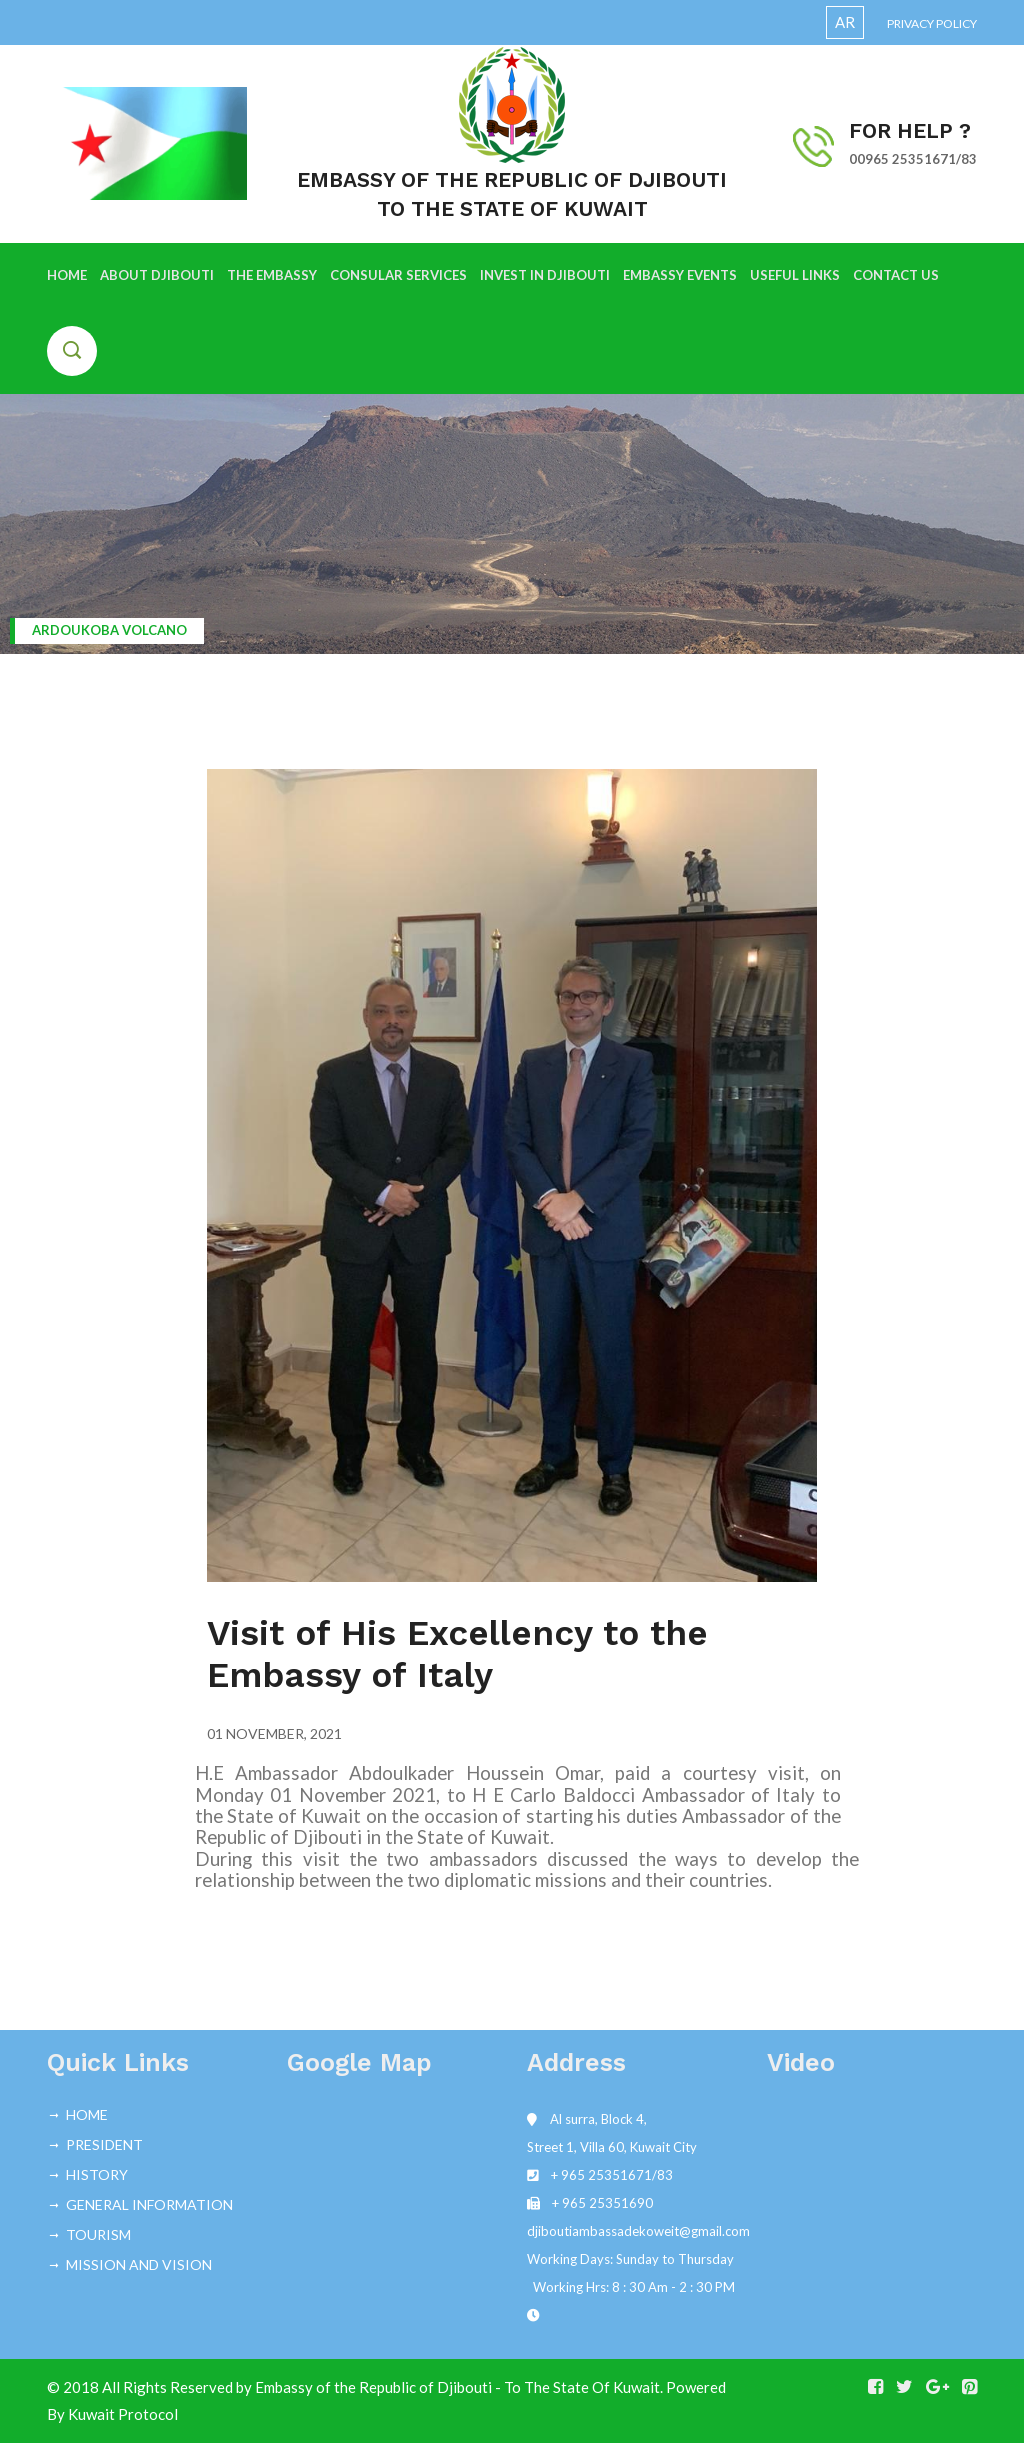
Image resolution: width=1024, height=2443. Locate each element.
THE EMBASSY (272, 275)
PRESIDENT (104, 2144)
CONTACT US (896, 275)
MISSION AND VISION (139, 2264)
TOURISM (98, 2234)
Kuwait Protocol (123, 2414)
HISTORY (97, 2174)
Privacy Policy (932, 23)
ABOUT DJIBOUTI (157, 275)
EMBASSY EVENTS (680, 275)
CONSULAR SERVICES (398, 275)
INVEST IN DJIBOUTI (545, 275)
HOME (67, 275)
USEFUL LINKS (795, 275)
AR (845, 22)
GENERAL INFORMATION (149, 2204)
